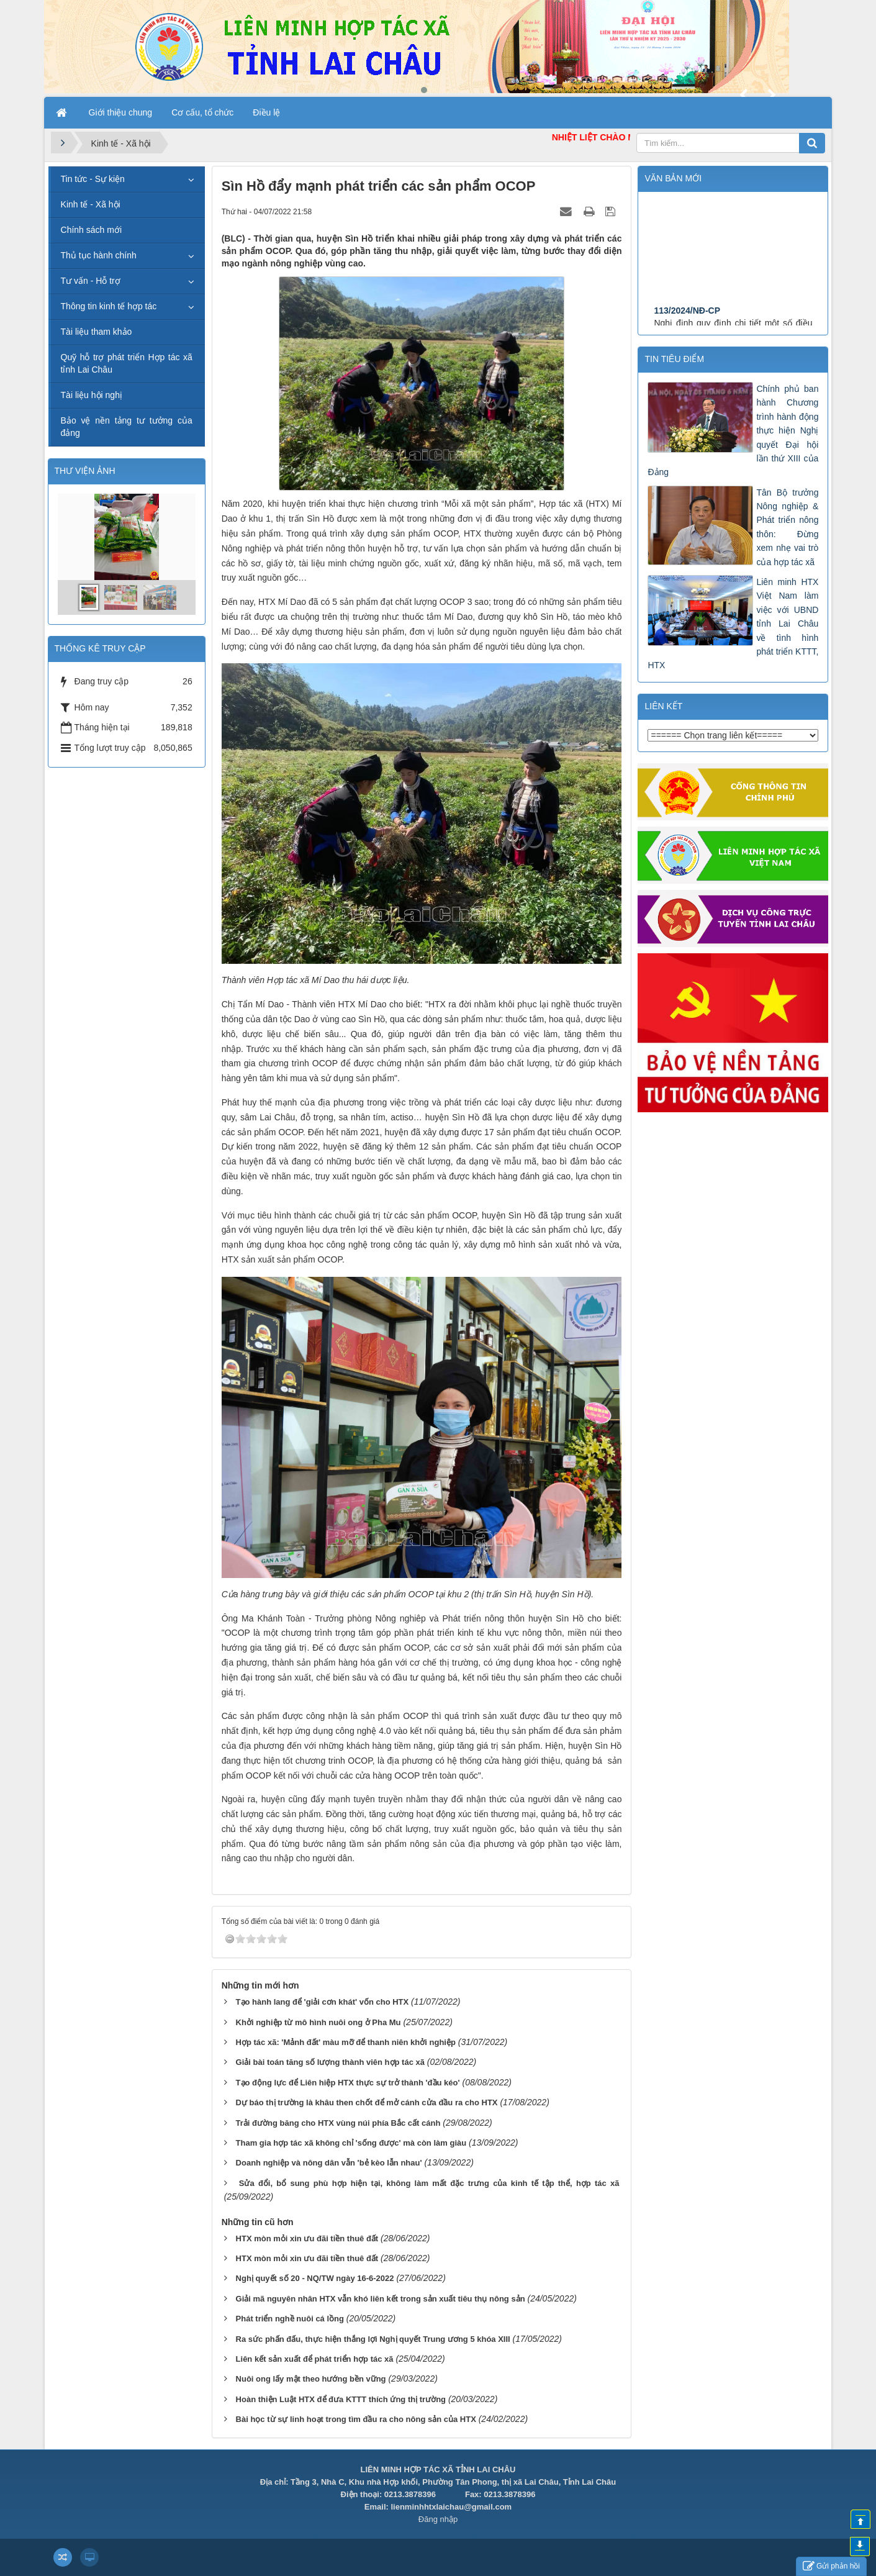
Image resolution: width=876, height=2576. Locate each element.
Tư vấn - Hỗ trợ (90, 281)
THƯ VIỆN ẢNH (85, 471)
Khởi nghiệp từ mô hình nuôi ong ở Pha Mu (318, 2022)
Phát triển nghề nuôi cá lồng (290, 2318)
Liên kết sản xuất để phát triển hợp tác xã (315, 2359)
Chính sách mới (91, 230)
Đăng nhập (438, 2519)
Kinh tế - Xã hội (90, 204)
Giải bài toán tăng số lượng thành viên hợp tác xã (330, 2062)
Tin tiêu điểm (674, 359)
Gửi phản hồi (831, 2566)
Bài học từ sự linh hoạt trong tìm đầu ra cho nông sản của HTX (356, 2419)
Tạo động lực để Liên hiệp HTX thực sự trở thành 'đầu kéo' (348, 2082)
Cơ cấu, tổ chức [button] (202, 112)
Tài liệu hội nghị (91, 395)
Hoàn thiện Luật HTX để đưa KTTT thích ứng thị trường (341, 2399)
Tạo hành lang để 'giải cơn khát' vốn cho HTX (322, 2002)
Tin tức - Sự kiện (93, 179)
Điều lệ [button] (266, 112)
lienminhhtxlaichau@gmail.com (451, 2506)
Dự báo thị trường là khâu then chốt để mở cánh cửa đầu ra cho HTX (367, 2102)
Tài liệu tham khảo (96, 332)
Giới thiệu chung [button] (121, 112)
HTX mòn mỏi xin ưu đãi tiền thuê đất (307, 2238)
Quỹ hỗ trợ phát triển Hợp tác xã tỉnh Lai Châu (126, 363)
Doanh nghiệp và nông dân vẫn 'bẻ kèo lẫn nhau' (329, 2162)
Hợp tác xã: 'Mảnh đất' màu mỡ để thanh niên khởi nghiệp (346, 2042)
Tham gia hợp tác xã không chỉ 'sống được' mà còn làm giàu (351, 2142)
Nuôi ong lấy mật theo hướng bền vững (311, 2378)
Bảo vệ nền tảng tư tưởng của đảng (126, 426)
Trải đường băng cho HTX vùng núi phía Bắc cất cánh (338, 2123)
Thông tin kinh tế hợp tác (109, 306)
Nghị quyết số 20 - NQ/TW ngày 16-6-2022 (315, 2278)
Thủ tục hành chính (99, 255)
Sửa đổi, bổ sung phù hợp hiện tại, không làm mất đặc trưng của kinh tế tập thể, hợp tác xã (429, 2183)
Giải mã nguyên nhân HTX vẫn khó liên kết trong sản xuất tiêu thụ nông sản (380, 2298)
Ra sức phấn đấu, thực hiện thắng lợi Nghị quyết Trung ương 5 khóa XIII (373, 2339)
